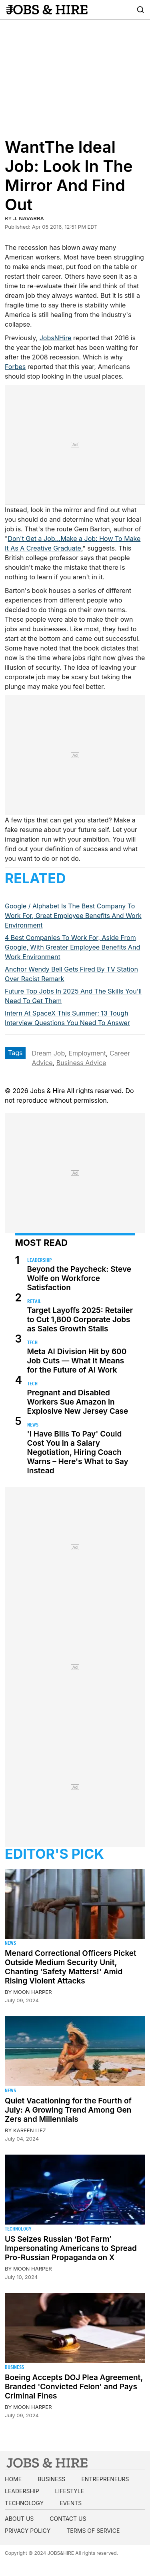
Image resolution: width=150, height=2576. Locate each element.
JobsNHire (56, 338)
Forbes (15, 367)
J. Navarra (28, 218)
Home (13, 2479)
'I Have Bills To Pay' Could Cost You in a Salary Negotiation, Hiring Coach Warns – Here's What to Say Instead (77, 1452)
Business (14, 2367)
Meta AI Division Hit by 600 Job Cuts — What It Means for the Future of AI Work (77, 1361)
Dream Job (48, 1053)
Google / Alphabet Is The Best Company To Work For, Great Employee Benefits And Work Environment (73, 915)
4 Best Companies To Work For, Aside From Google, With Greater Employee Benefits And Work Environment (72, 947)
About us (19, 2518)
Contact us (68, 2518)
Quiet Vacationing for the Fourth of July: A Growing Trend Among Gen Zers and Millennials (68, 2110)
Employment (87, 1053)
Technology (18, 2229)
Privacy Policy (27, 2530)
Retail (34, 1301)
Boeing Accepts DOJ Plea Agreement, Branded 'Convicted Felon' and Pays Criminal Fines (74, 2386)
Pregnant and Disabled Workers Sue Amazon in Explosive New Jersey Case (77, 1402)
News (32, 1425)
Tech (32, 1342)
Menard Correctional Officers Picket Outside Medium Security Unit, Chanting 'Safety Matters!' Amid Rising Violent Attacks (70, 1967)
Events (71, 2503)
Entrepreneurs (105, 2479)
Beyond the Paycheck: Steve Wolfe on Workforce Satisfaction (79, 1278)
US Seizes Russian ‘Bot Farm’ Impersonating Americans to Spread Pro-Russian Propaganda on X (71, 2248)
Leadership (39, 1260)
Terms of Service (93, 2530)
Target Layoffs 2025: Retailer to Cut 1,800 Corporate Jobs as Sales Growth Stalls (80, 1319)
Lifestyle (69, 2491)
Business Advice (81, 1063)
